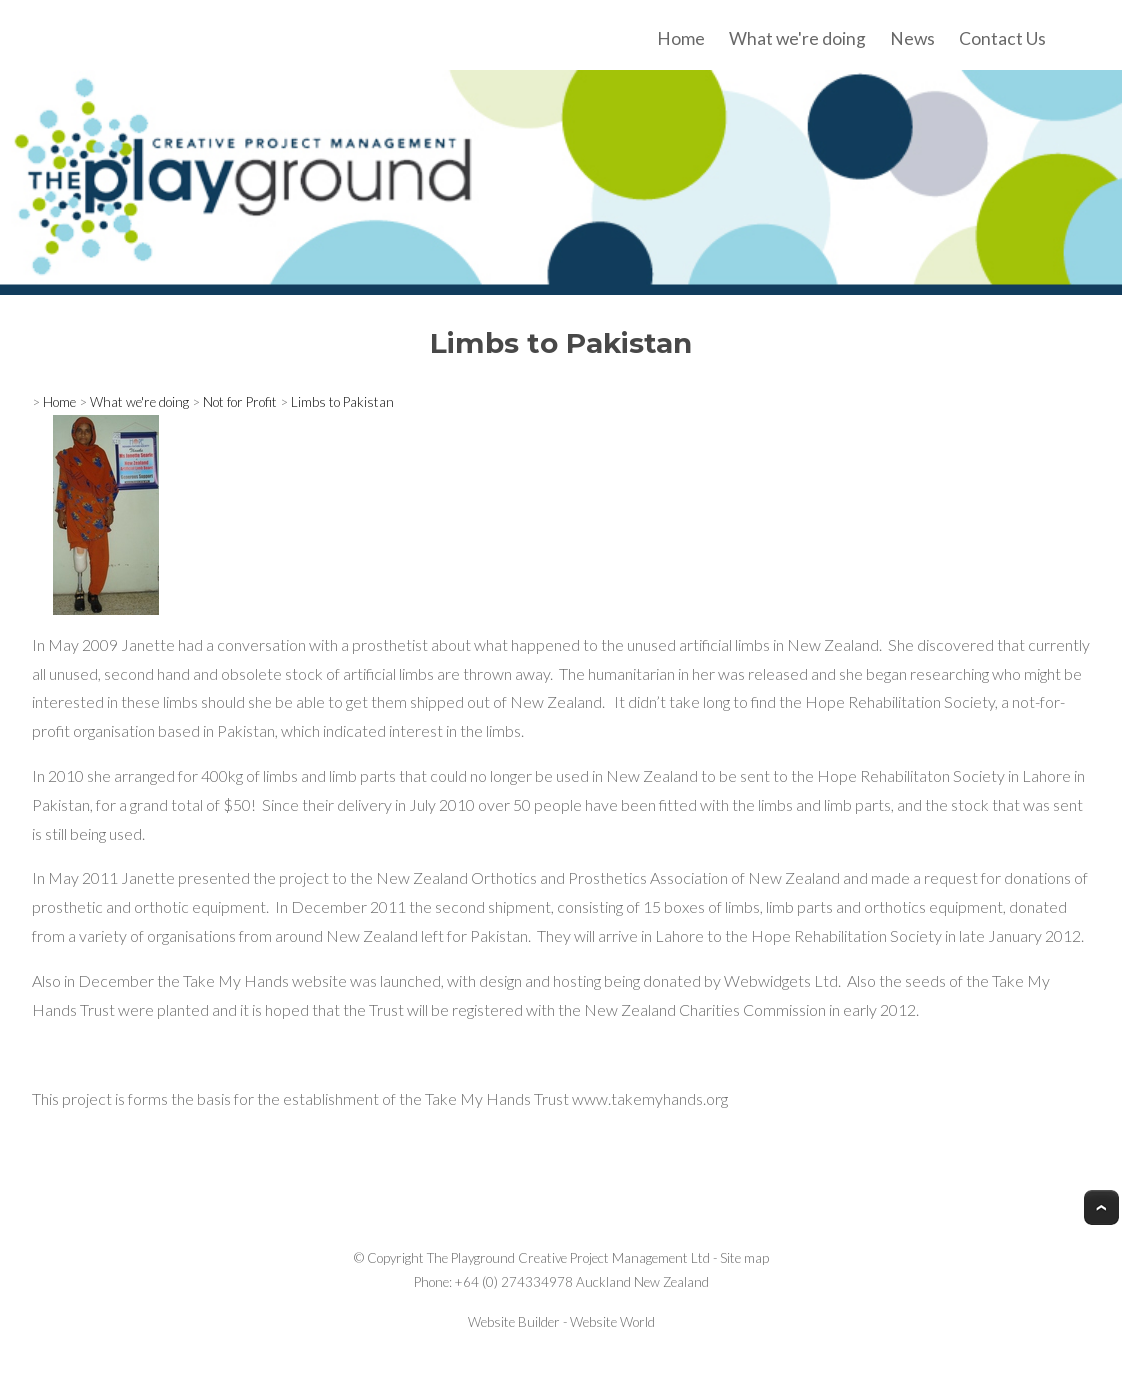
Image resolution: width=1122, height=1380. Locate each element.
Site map (744, 1258)
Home (681, 38)
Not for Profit (240, 402)
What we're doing (797, 38)
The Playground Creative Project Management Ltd (568, 1258)
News (912, 38)
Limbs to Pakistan (342, 402)
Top (1101, 1207)
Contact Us (1002, 38)
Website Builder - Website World (561, 1322)
